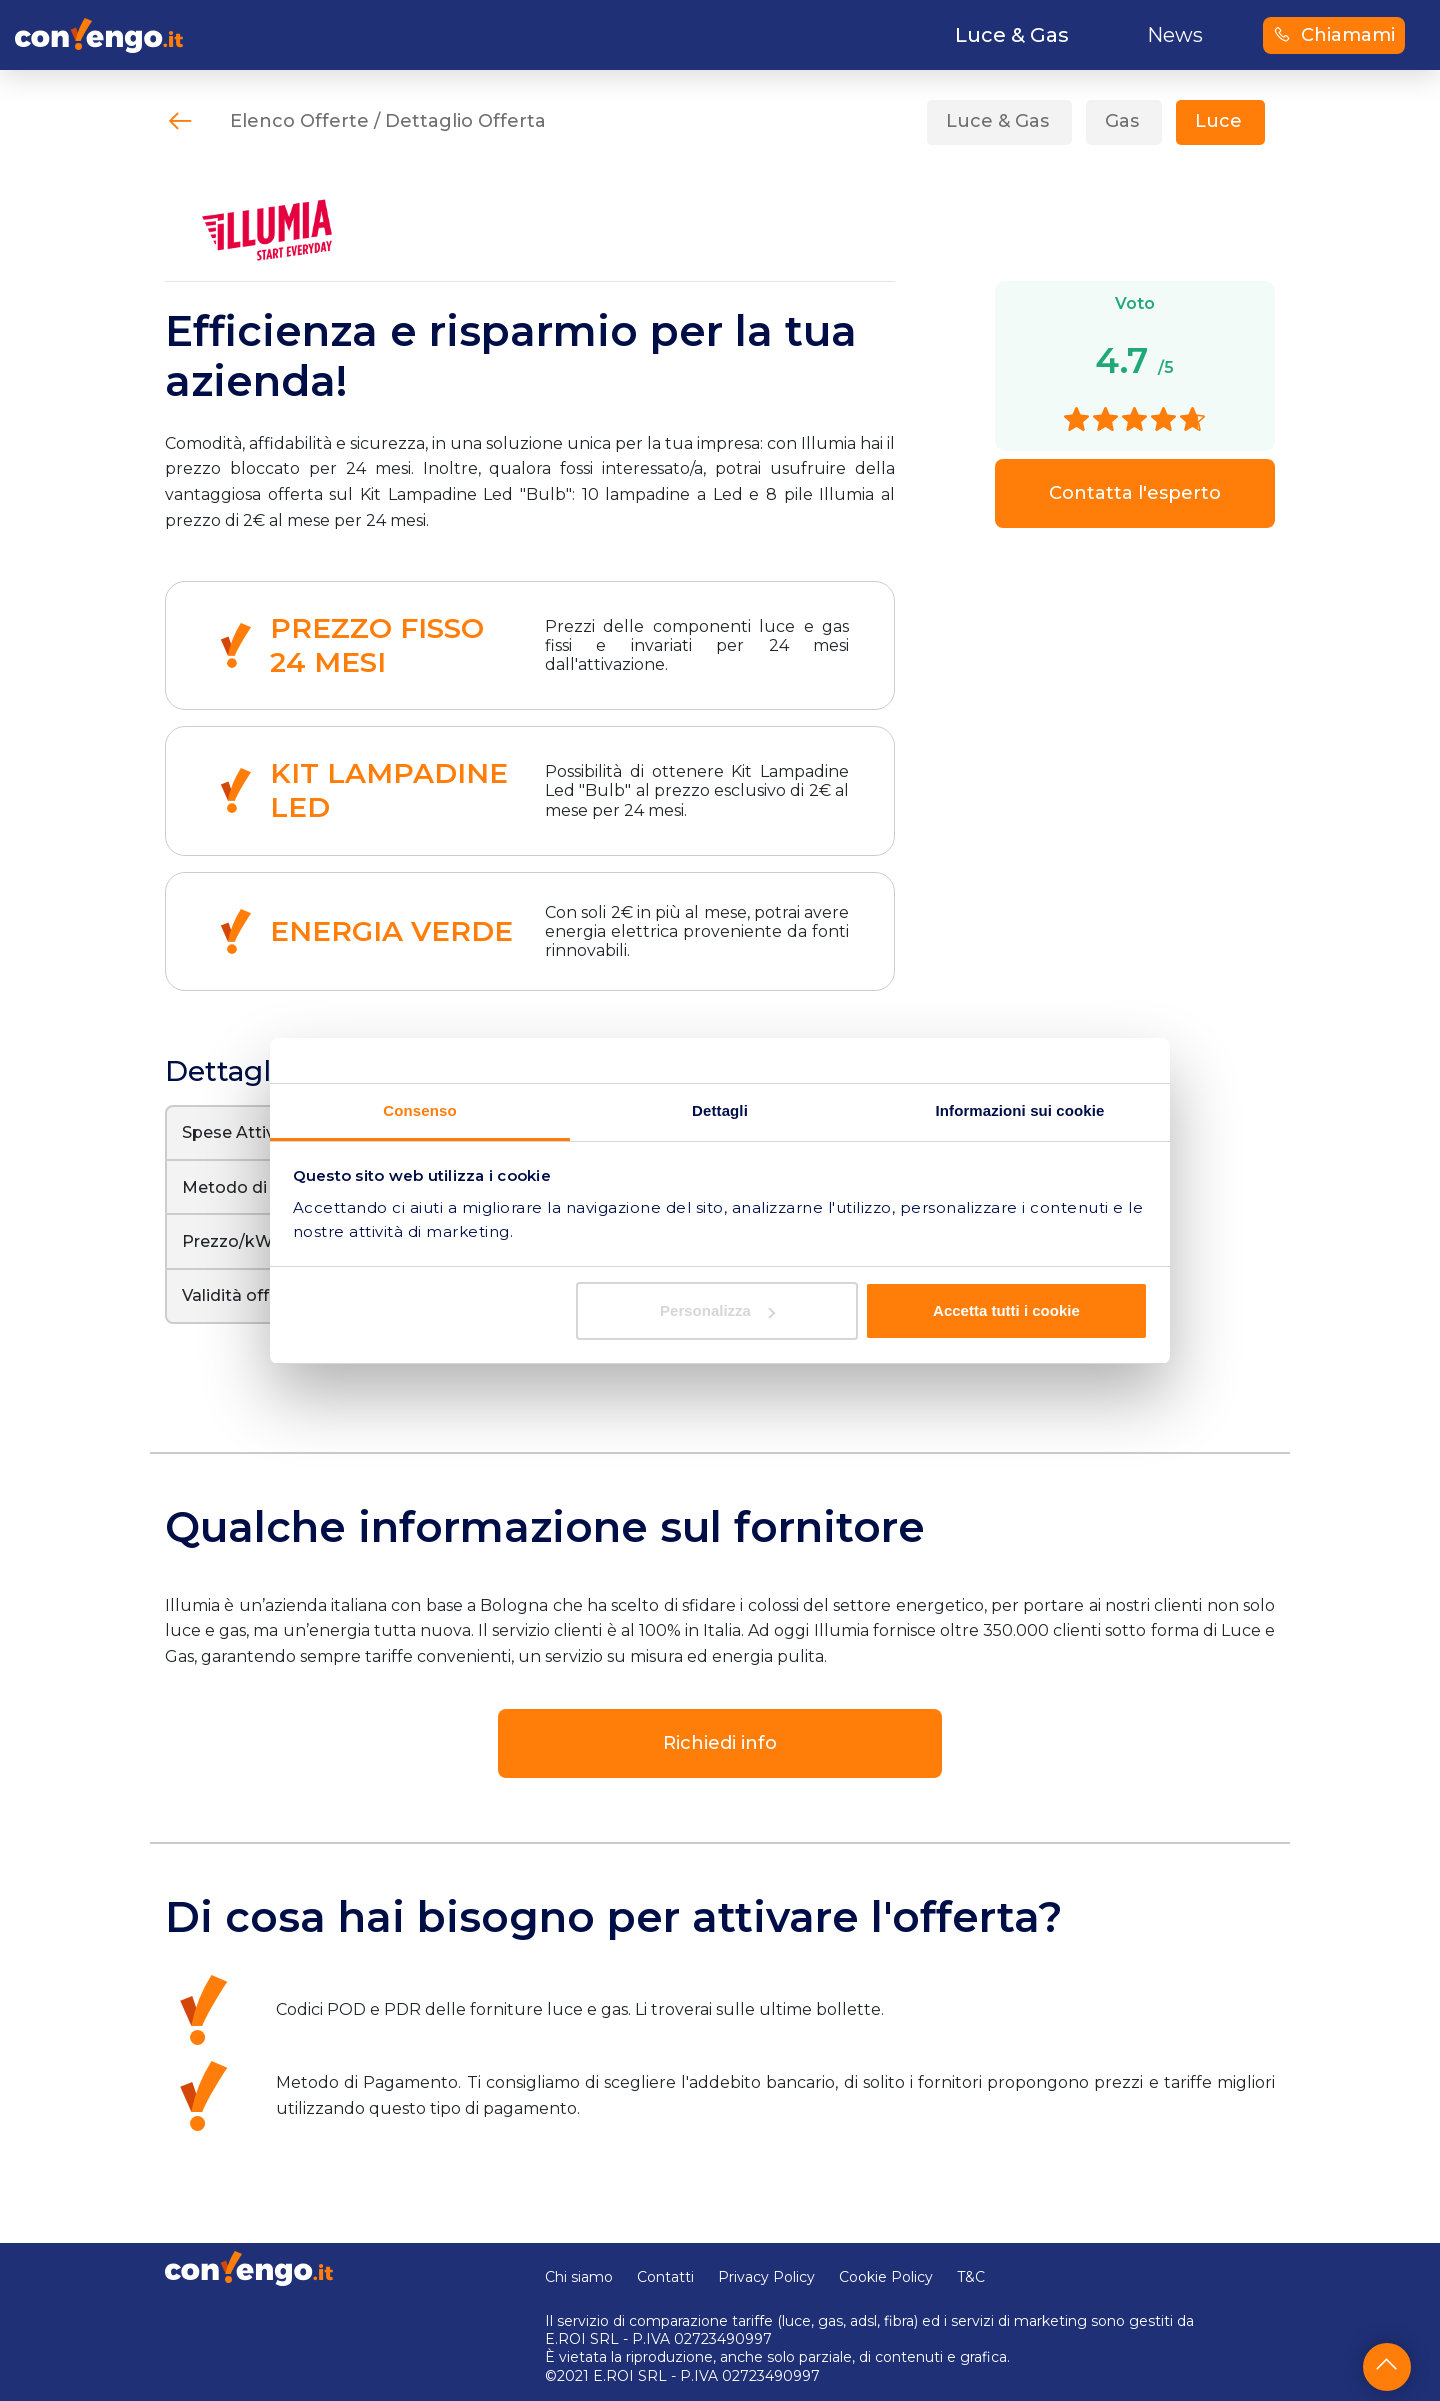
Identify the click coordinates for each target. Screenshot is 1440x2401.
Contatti (665, 2277)
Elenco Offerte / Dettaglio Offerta (388, 121)
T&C (971, 2277)
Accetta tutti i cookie (1006, 1310)
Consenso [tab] (419, 1110)
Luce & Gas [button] (1012, 35)
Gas (1122, 121)
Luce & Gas (997, 121)
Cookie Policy (886, 2277)
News (1175, 35)
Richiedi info (720, 1743)
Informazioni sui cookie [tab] (1020, 1110)
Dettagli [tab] (720, 1110)
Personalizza (717, 1310)
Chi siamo (579, 2277)
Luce (1218, 121)
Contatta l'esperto (1135, 493)
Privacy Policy (766, 2277)
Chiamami (1334, 35)
